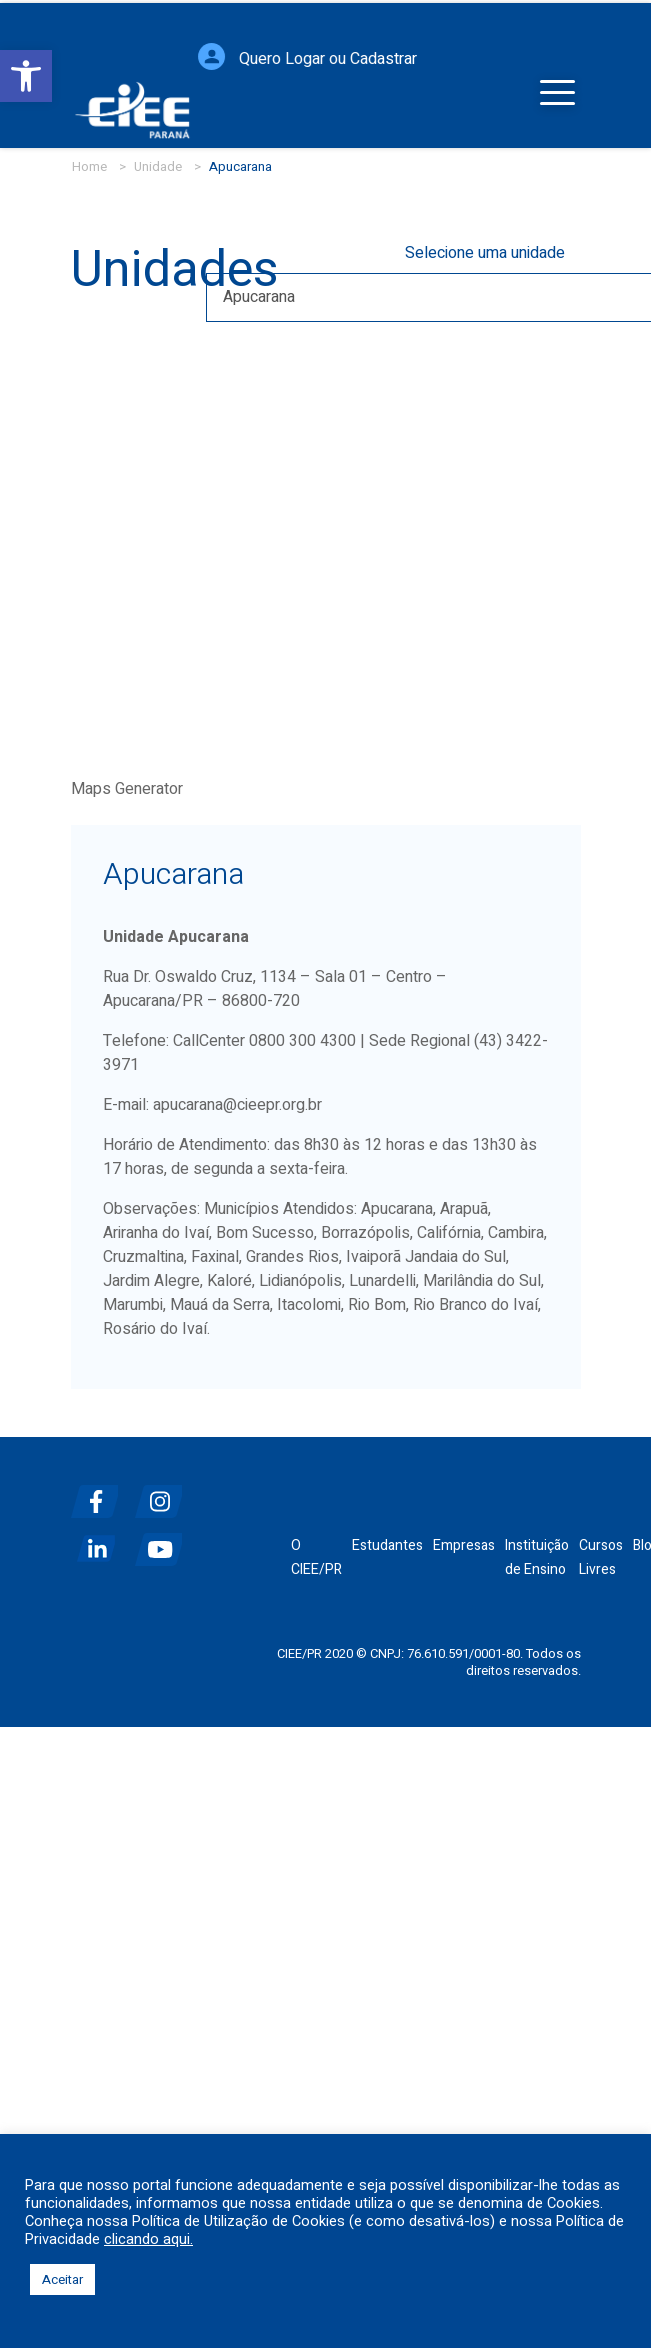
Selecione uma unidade (485, 253)
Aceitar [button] (62, 2279)
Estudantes (387, 1545)
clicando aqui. (148, 2240)
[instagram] (165, 1493)
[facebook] (101, 1493)
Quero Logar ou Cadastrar (328, 41)
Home (89, 166)
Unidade (158, 166)
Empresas (464, 1545)
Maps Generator (127, 789)
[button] (26, 76)
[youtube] (165, 1541)
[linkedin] (101, 1541)
